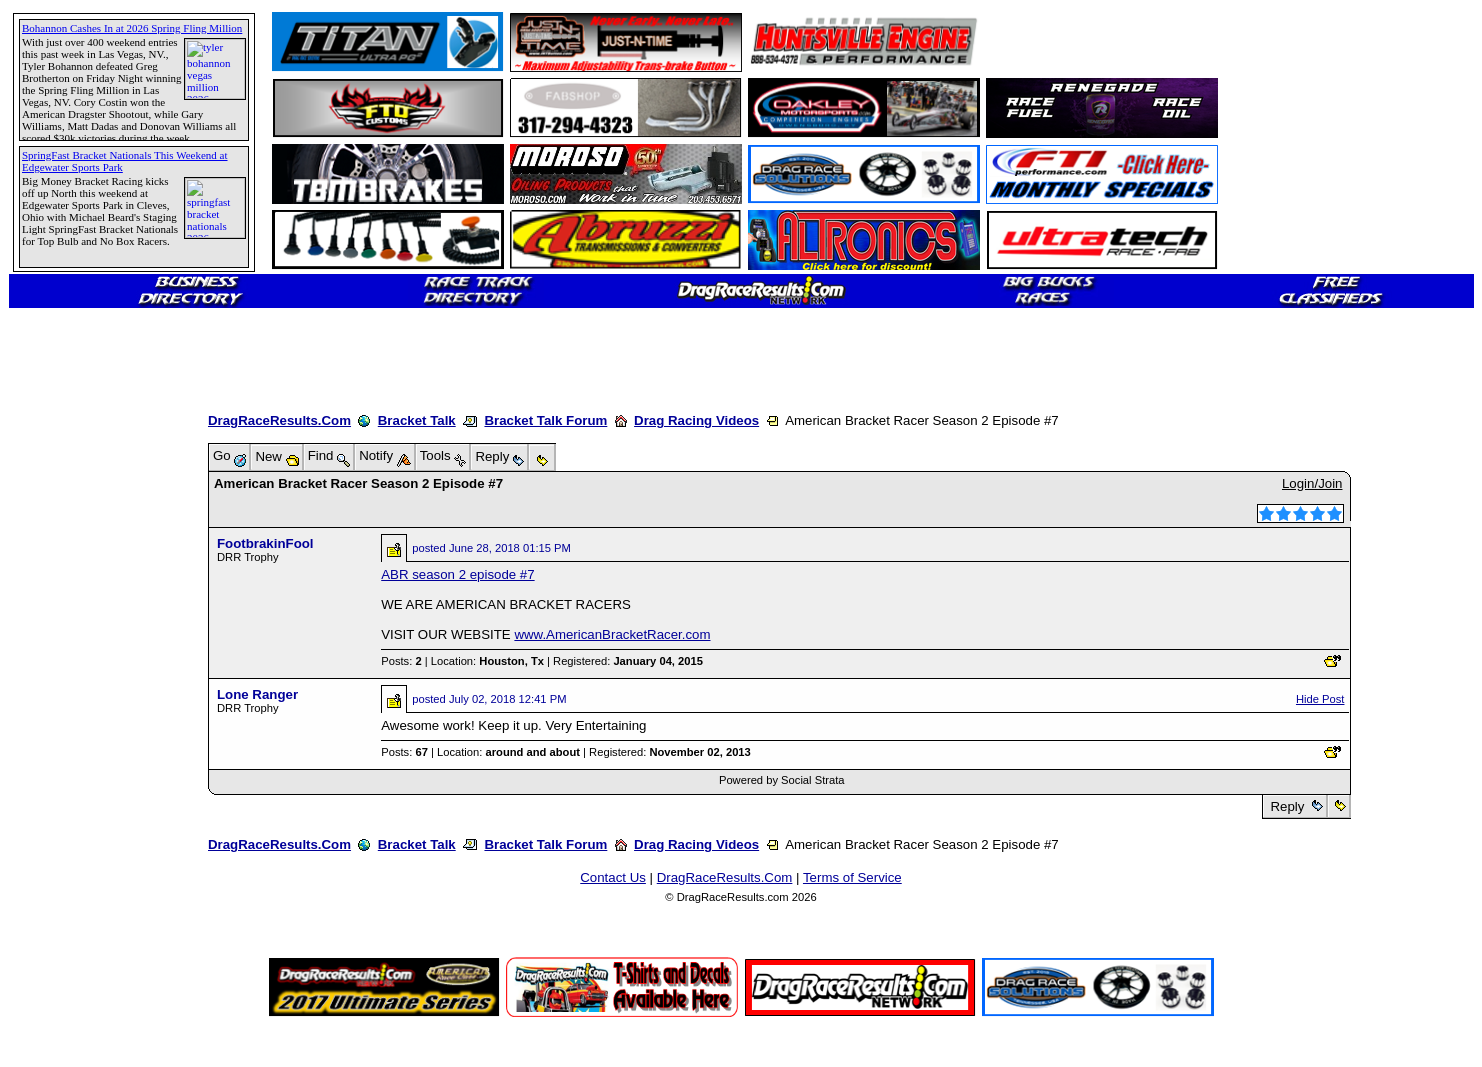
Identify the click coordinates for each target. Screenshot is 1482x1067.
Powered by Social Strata (782, 780)
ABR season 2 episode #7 (457, 574)
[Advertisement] (85, 725)
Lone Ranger (257, 694)
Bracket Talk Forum (545, 420)
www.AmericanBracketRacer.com (612, 634)
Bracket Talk (417, 420)
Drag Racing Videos (696, 420)
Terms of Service (852, 877)
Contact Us (613, 877)
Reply (1287, 806)
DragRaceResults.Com (279, 420)
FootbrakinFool (265, 543)
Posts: (401, 661)
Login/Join (1312, 483)
